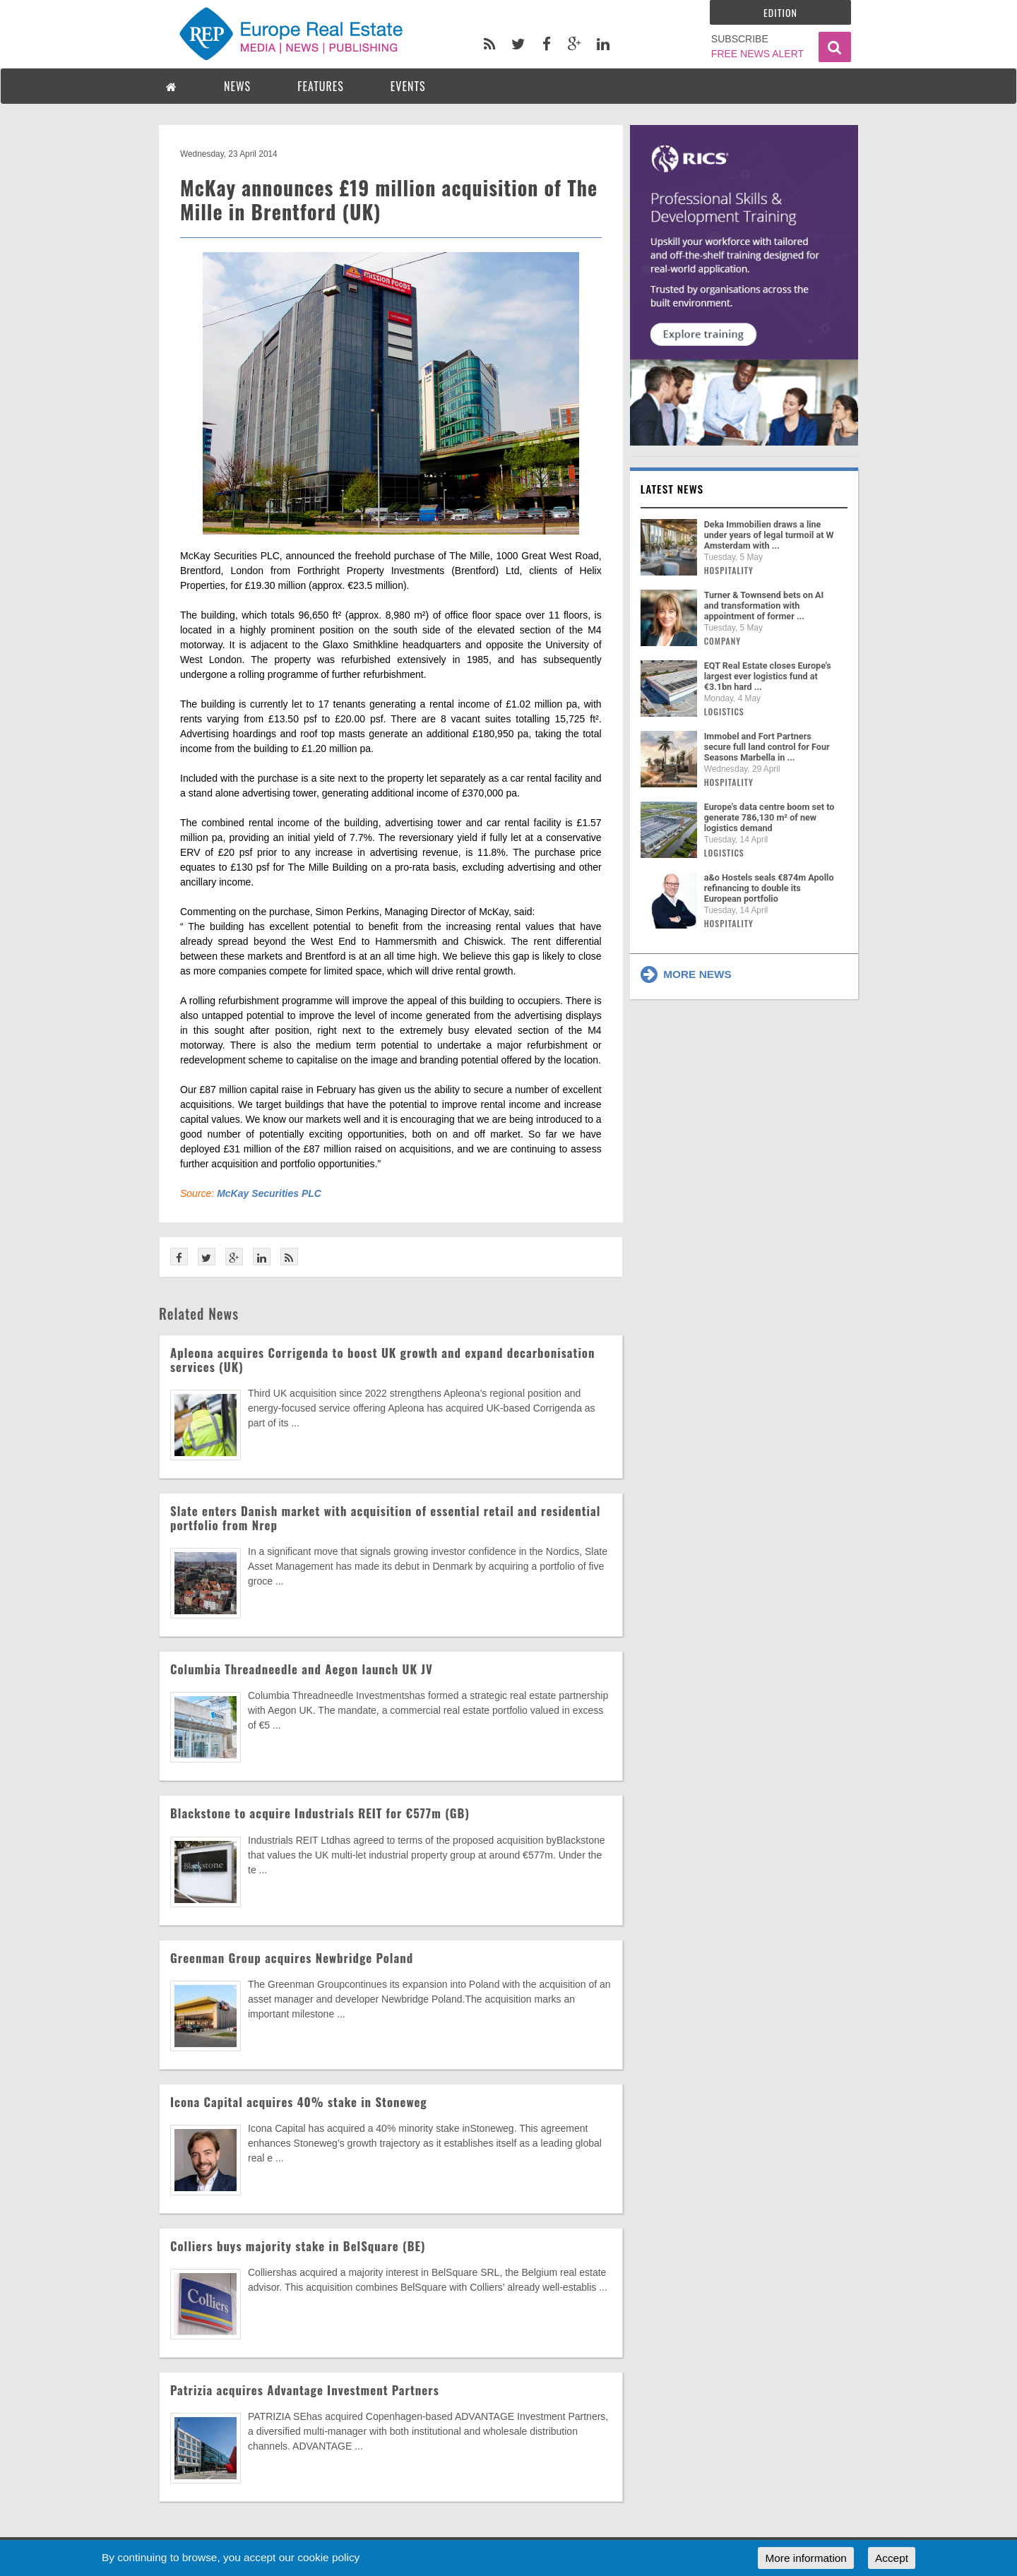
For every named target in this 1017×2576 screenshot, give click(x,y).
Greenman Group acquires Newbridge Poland (291, 1958)
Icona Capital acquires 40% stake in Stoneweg (298, 2102)
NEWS (237, 86)
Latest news (672, 488)
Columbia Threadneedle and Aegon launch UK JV (301, 1669)
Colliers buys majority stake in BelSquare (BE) (298, 2246)
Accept (891, 2558)
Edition (780, 12)
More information (805, 2558)
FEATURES (320, 86)
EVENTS (408, 86)
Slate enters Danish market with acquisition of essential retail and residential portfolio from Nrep (385, 1518)
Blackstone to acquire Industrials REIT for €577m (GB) (320, 1813)
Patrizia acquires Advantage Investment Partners (304, 2390)
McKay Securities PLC (269, 1193)
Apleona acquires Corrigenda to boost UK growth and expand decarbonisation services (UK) (382, 1360)
